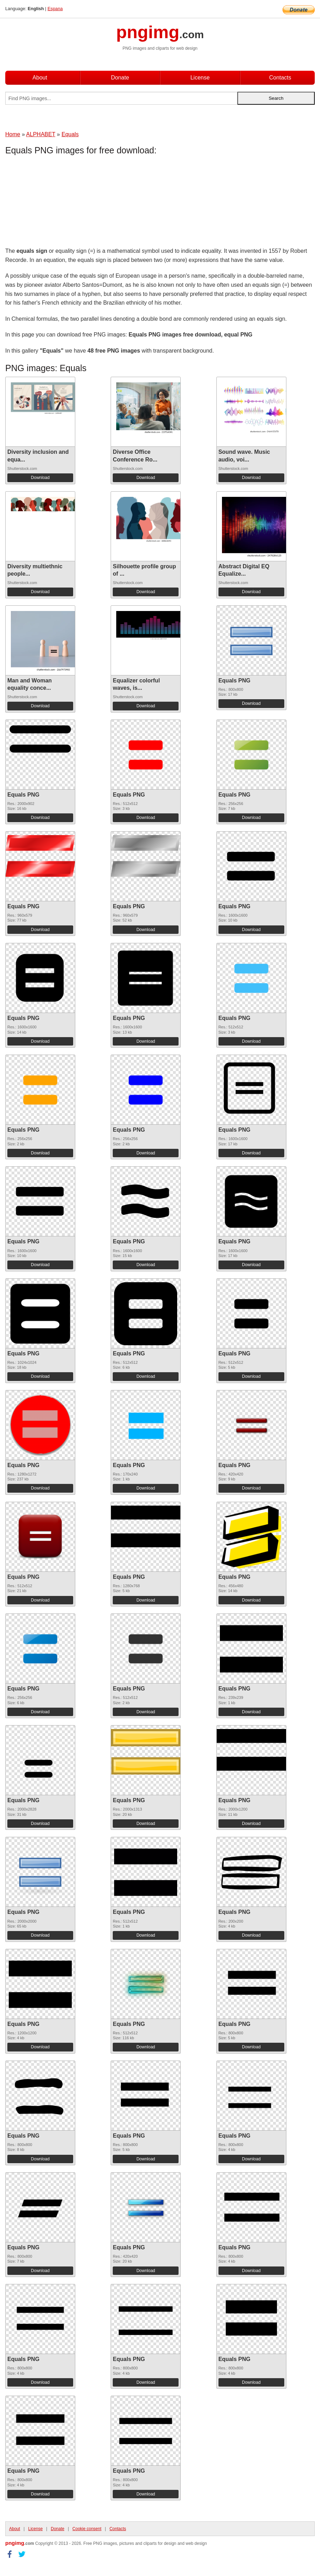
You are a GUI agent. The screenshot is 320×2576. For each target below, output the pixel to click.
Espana (55, 8)
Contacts (280, 78)
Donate (120, 78)
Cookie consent (87, 2528)
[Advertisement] (61, 203)
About (40, 78)
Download (40, 477)
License (200, 78)
